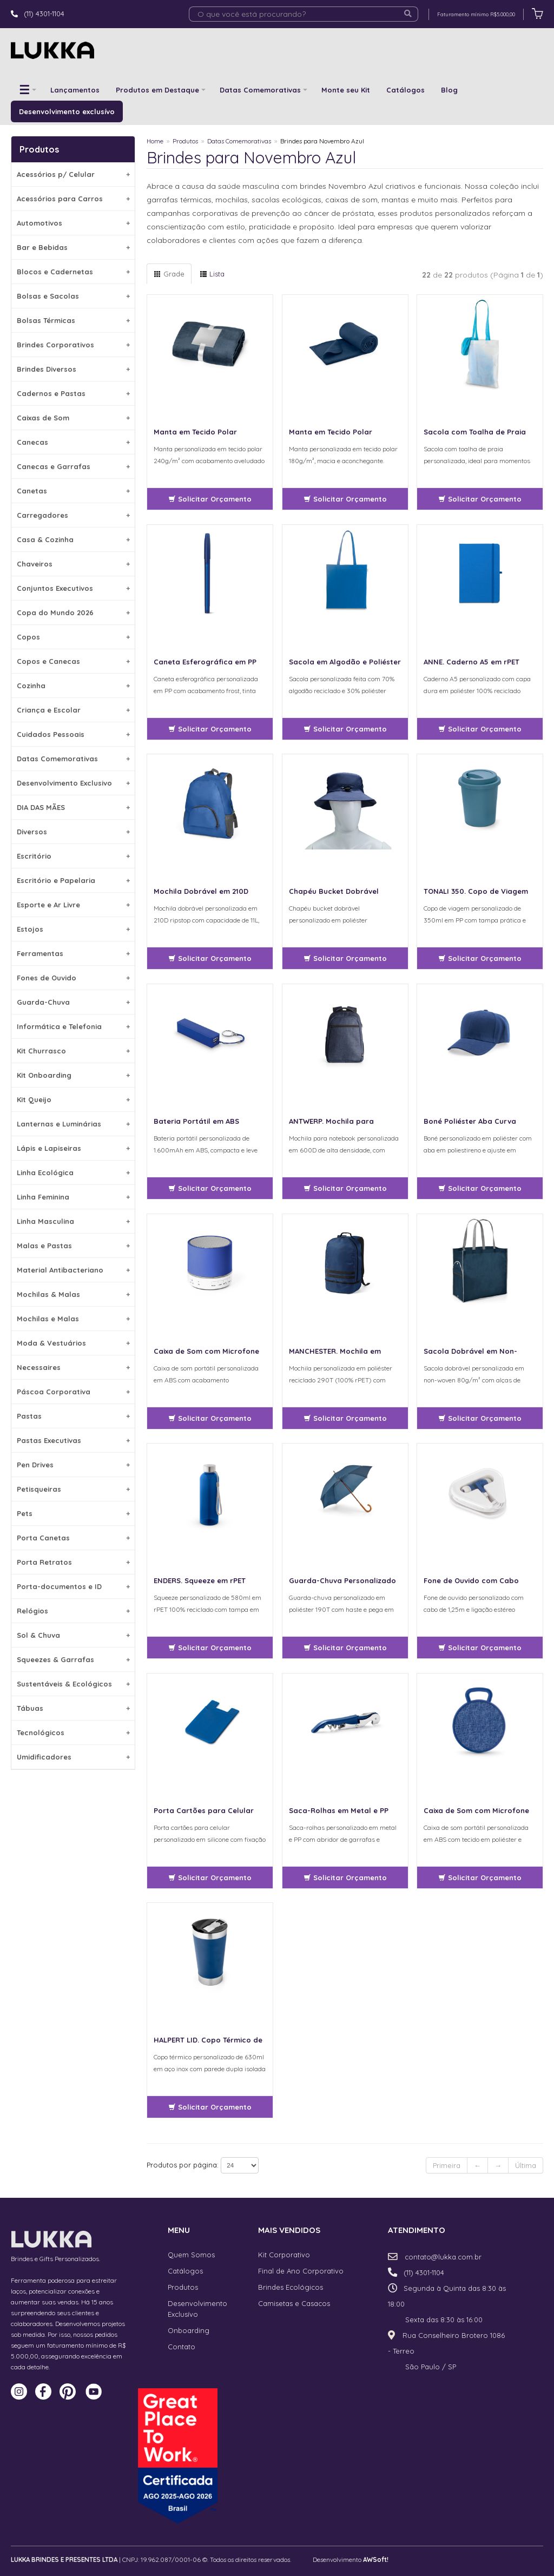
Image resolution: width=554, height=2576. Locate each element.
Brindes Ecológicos (290, 2287)
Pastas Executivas (73, 1440)
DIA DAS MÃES (73, 807)
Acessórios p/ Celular (73, 174)
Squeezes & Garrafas (73, 1659)
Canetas (73, 490)
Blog (449, 89)
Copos (73, 636)
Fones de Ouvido (73, 977)
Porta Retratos (73, 1562)
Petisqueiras (73, 1489)
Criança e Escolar (73, 709)
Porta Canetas (73, 1537)
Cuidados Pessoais (73, 734)
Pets (73, 1513)
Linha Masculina (73, 1221)
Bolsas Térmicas (73, 320)
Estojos (73, 929)
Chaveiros (73, 563)
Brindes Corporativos (73, 344)
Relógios (73, 1610)
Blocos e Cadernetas (73, 271)
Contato (181, 2346)
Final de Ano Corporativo (301, 2271)
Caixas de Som (73, 417)
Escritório (73, 856)
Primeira (446, 2165)
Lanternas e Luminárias (73, 1123)
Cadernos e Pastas (73, 393)
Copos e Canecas (73, 661)
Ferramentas (73, 953)
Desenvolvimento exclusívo (67, 111)
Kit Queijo (73, 1099)
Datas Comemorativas (260, 89)
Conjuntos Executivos (73, 588)
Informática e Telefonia (73, 1026)
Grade (169, 273)
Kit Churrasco (73, 1050)
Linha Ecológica (73, 1172)
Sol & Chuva (73, 1635)
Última (525, 2165)
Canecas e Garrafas (73, 466)
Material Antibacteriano (73, 1269)
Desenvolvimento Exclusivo (73, 783)
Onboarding (188, 2330)
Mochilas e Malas (73, 1318)
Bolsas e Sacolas (73, 296)
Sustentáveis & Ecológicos (73, 1683)
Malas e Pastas (73, 1245)
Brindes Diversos (73, 369)
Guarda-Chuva (73, 1002)
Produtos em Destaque (157, 89)
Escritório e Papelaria (73, 880)
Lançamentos (75, 89)
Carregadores (73, 515)
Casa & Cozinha (73, 539)
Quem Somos (191, 2254)
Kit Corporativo (284, 2254)
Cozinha (73, 685)
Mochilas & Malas (73, 1294)
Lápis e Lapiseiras (73, 1148)
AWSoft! (375, 2559)
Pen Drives (73, 1464)
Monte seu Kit (345, 89)
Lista (212, 273)
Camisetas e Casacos (294, 2303)
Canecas (73, 442)
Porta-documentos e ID (73, 1586)
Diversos (73, 831)
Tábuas (73, 1708)
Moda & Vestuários (73, 1343)
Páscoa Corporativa (73, 1391)
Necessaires (73, 1367)
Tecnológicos (73, 1732)
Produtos (185, 141)
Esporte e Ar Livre (73, 904)
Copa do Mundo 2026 (73, 612)
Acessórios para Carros (73, 198)
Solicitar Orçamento (210, 499)
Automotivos (73, 223)
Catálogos (405, 89)
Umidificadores (73, 1756)
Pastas (73, 1416)
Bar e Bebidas (73, 247)
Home (155, 141)
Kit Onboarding (73, 1075)
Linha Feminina (73, 1196)
